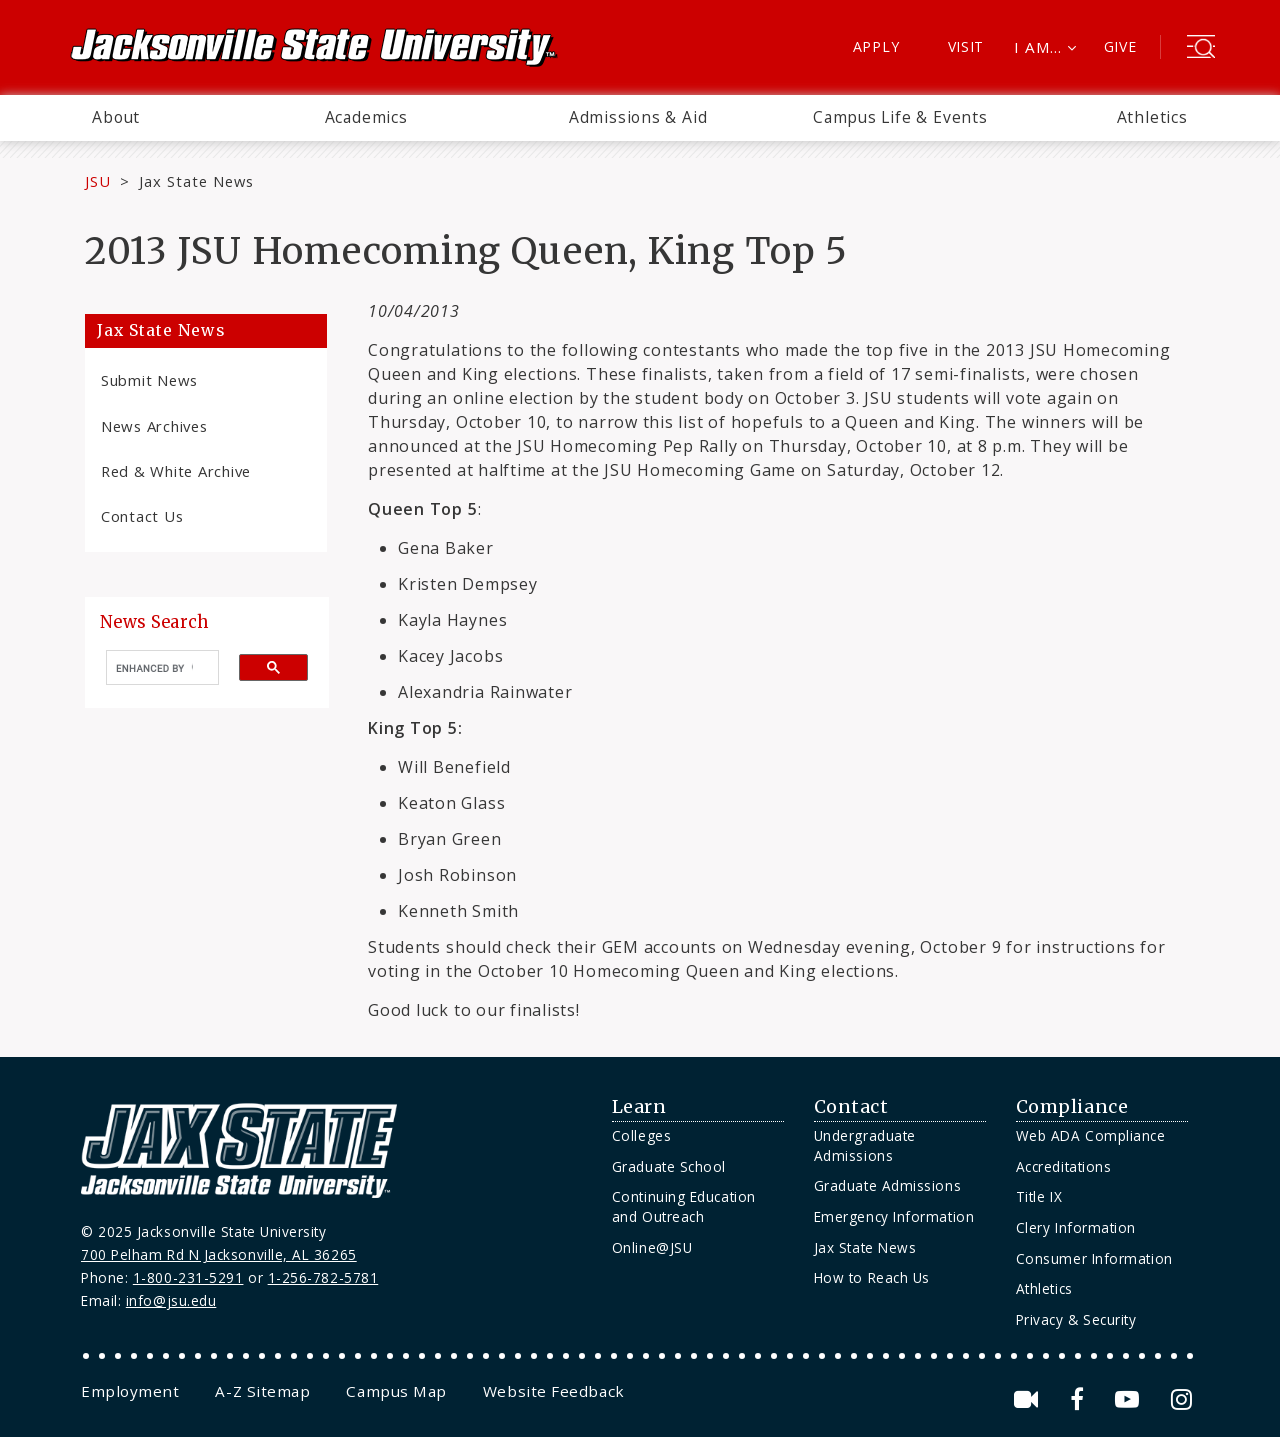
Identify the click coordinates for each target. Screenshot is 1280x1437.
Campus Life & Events (900, 117)
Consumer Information (1094, 1258)
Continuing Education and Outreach (684, 1206)
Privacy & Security (1076, 1319)
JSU (98, 181)
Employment (130, 1391)
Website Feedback (554, 1391)
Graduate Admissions (887, 1185)
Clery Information (1076, 1227)
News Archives (154, 426)
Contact (851, 1107)
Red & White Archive (176, 471)
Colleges (641, 1135)
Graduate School (669, 1166)
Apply (876, 46)
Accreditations (1064, 1166)
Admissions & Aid (638, 117)
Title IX (1039, 1196)
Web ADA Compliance (1091, 1135)
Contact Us (142, 516)
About (116, 117)
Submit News (149, 380)
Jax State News (196, 181)
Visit (966, 46)
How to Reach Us (872, 1277)
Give (1120, 46)
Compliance (1072, 1107)
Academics (366, 117)
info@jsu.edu (171, 1300)
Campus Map (396, 1391)
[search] (154, 668)
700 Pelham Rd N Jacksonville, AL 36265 (219, 1254)
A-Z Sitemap (262, 1391)
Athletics (1152, 117)
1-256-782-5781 (323, 1277)
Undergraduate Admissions (865, 1145)
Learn (639, 1107)
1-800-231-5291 (188, 1277)
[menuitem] (116, 118)
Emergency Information (894, 1216)
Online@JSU (652, 1247)
